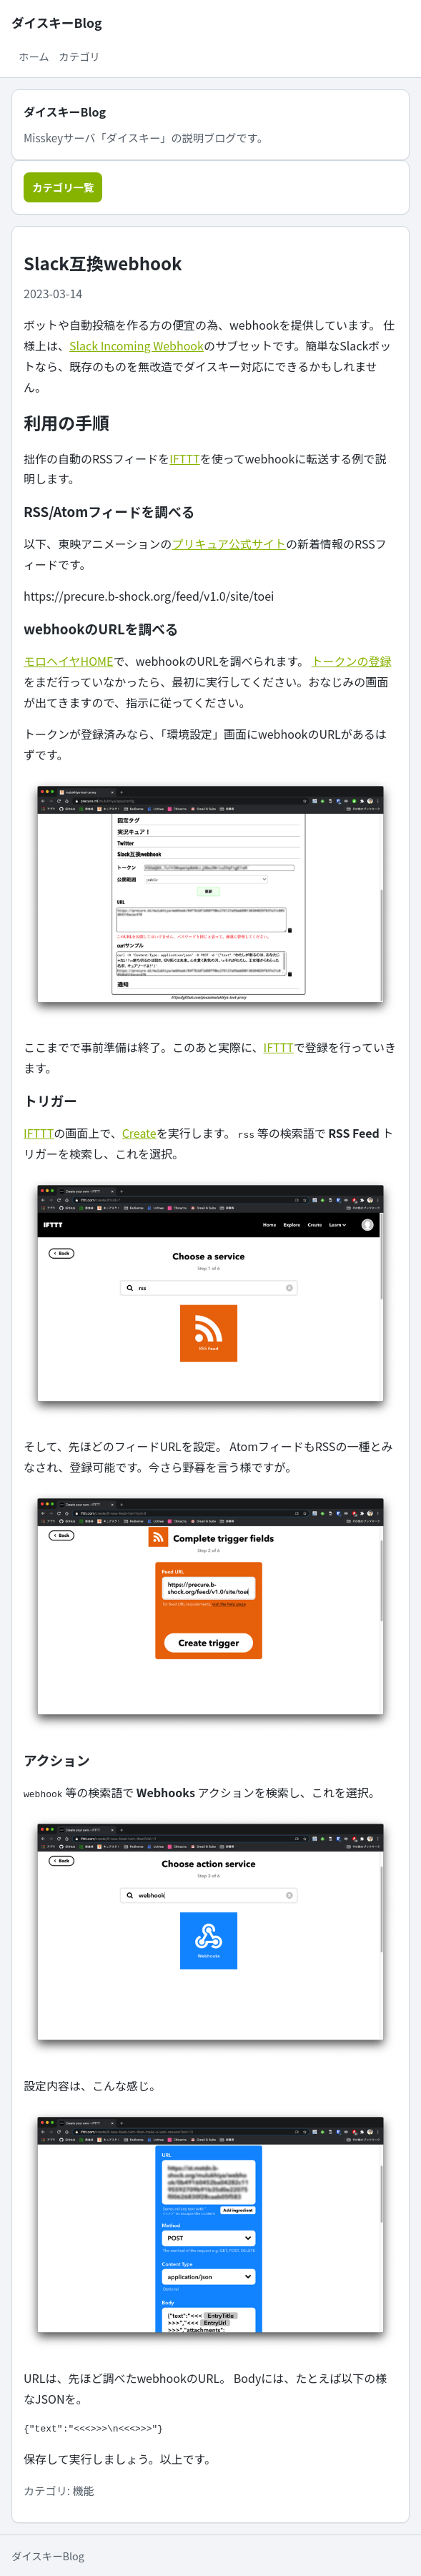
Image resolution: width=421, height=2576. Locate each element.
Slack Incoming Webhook (136, 345)
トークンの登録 (352, 660)
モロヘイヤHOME (68, 660)
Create (139, 1132)
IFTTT (184, 458)
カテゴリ (79, 56)
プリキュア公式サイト (229, 543)
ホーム (34, 56)
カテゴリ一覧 (63, 187)
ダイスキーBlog (56, 22)
